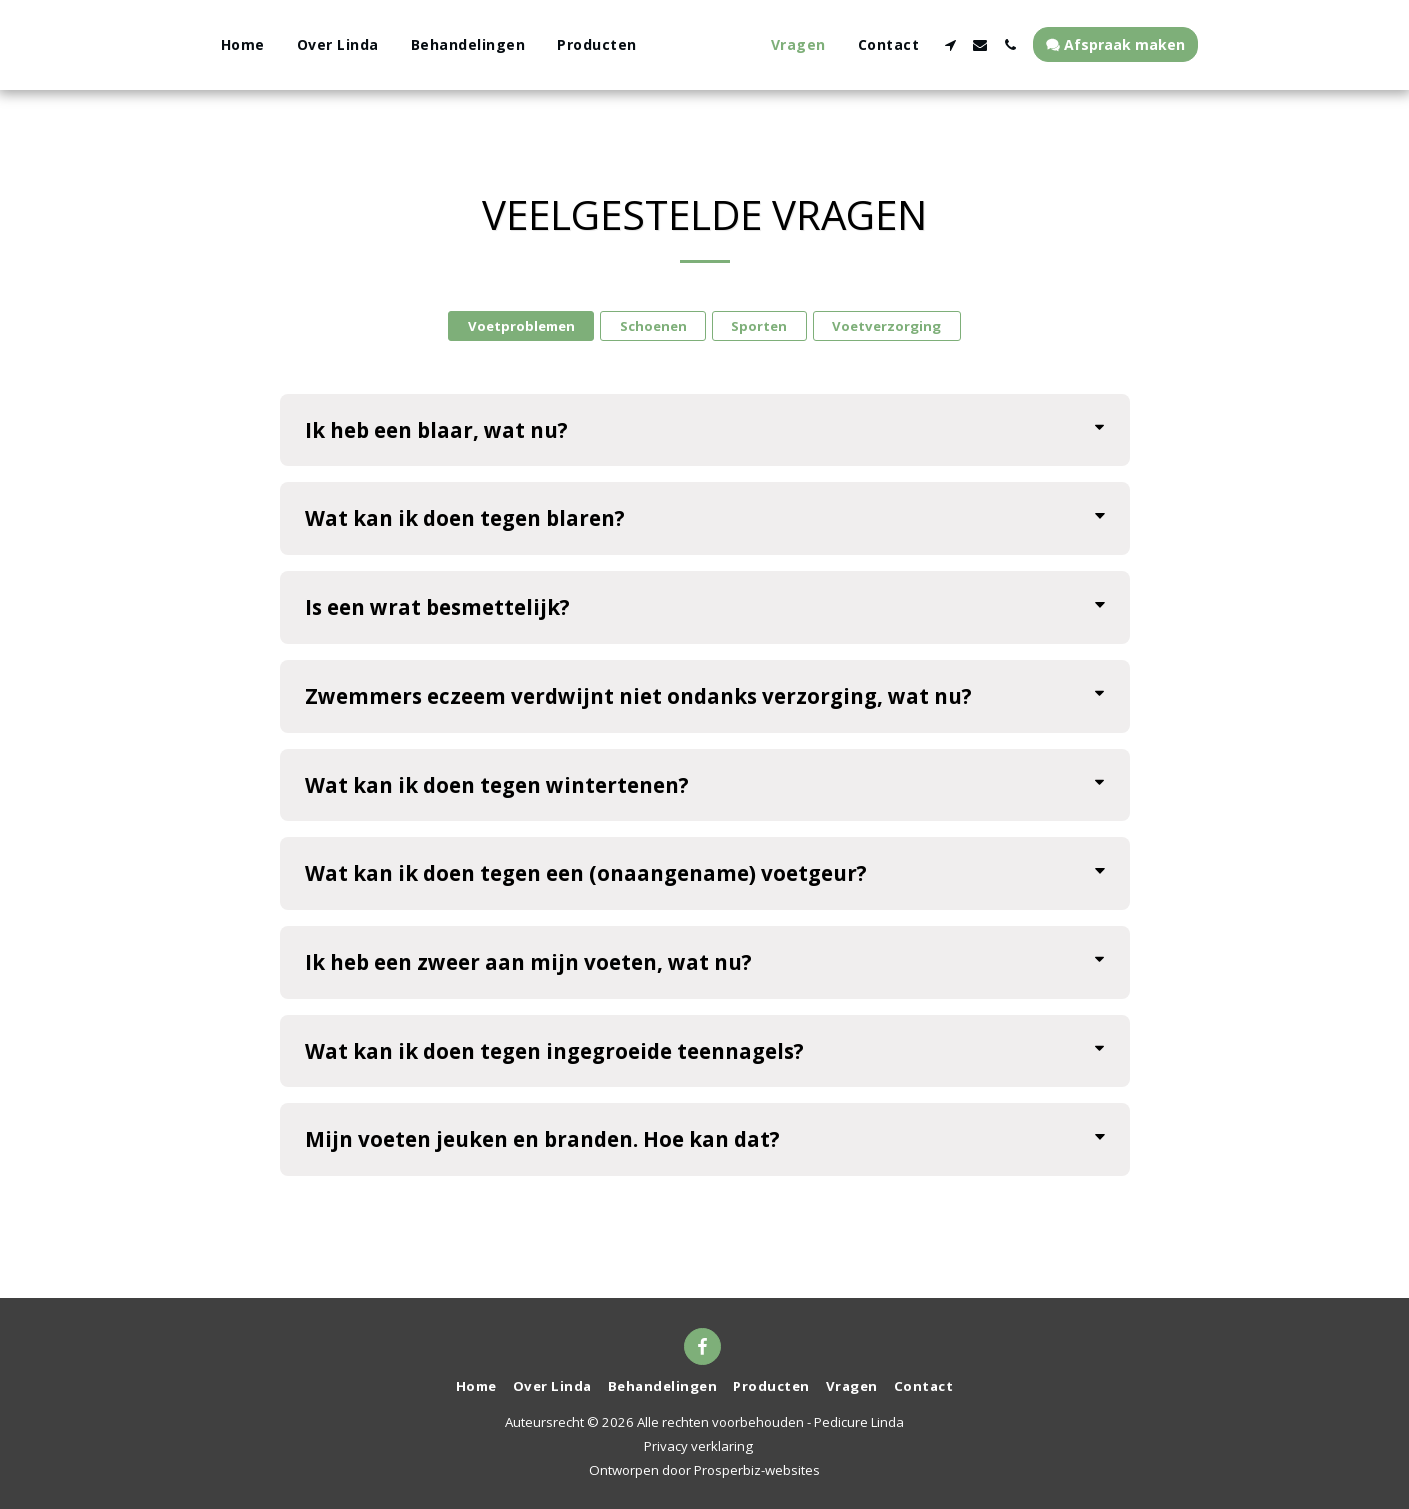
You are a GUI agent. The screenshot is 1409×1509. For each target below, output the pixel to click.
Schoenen (653, 326)
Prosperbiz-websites (757, 1470)
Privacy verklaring (698, 1446)
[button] (993, 45)
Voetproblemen (521, 326)
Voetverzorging (886, 326)
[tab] (705, 430)
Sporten (759, 326)
